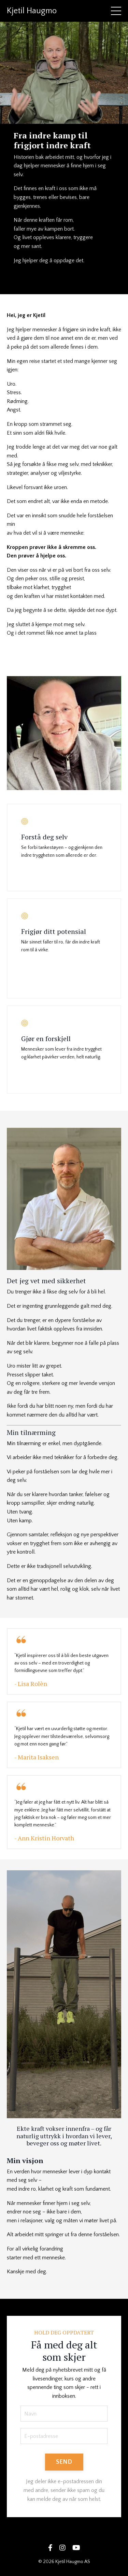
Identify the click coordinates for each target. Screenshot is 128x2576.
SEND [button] (64, 2462)
